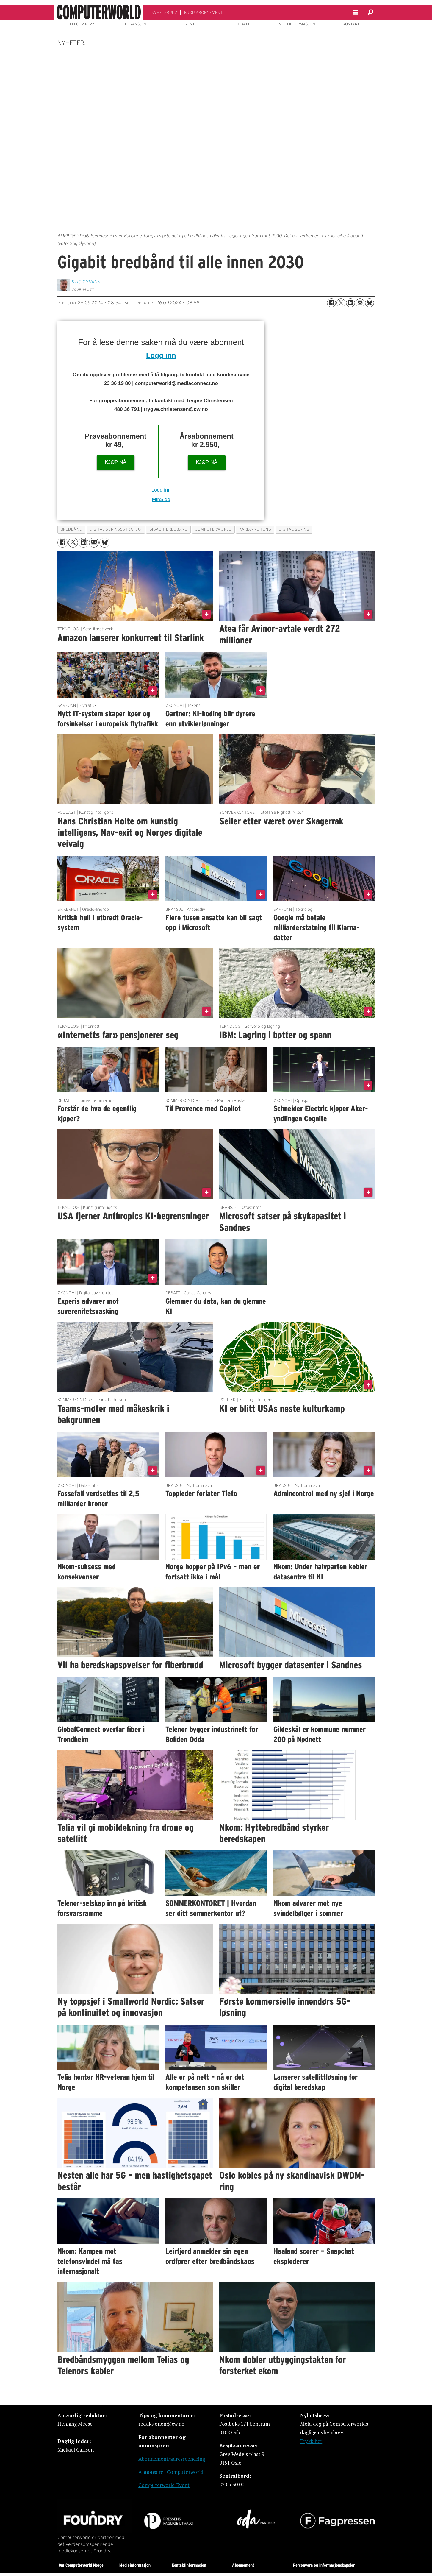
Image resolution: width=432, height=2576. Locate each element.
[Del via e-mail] (360, 302)
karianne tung (255, 529)
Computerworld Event (164, 2485)
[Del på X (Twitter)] (340, 302)
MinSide (161, 499)
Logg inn (161, 355)
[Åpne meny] (355, 12)
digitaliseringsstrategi (116, 529)
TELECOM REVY (81, 24)
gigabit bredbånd (168, 529)
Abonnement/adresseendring (171, 2458)
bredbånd (71, 529)
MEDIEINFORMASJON (297, 24)
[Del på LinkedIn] (350, 302)
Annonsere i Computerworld (171, 2472)
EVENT (189, 24)
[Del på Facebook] (331, 302)
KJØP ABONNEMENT (203, 12)
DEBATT (243, 24)
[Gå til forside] (98, 12)
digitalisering (294, 529)
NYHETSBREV (164, 12)
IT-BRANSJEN (134, 24)
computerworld (213, 529)
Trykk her (311, 2441)
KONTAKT (351, 24)
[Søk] (370, 12)
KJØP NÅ (115, 462)
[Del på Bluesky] (369, 302)
